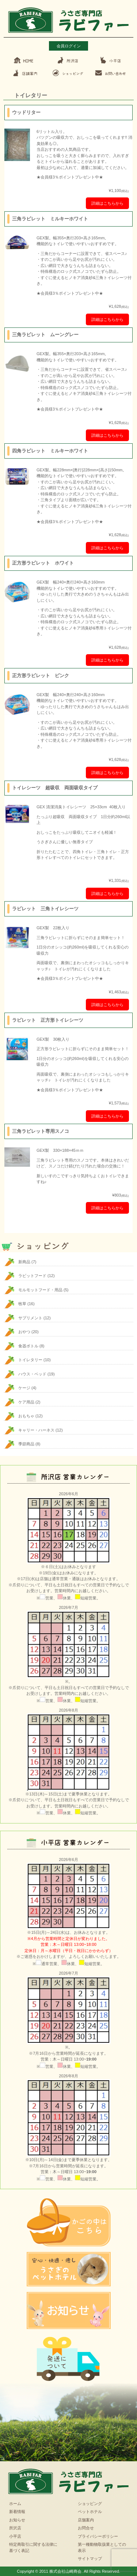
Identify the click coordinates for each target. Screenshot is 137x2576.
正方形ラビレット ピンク (40, 675)
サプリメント (30, 1318)
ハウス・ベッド (32, 1374)
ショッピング (90, 2503)
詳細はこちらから (107, 203)
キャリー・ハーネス (36, 1430)
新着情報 (17, 2511)
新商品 (24, 1262)
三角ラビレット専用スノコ (40, 1131)
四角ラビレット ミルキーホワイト (50, 450)
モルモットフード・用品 (40, 1290)
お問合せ (86, 2528)
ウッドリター (26, 112)
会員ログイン (69, 46)
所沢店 (15, 2528)
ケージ (24, 1388)
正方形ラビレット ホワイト (43, 563)
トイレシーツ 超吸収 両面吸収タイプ (55, 787)
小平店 (15, 2536)
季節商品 (26, 1444)
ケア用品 (26, 1402)
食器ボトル (28, 1346)
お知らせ (17, 2520)
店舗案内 (86, 2520)
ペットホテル (90, 2511)
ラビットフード (32, 1275)
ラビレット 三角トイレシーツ (45, 908)
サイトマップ (90, 2558)
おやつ (24, 1332)
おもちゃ (26, 1416)
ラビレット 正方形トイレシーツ (47, 1020)
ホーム (15, 2503)
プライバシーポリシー (98, 2536)
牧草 (22, 1303)
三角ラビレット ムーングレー (45, 334)
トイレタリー (30, 1360)
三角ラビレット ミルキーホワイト (50, 218)
